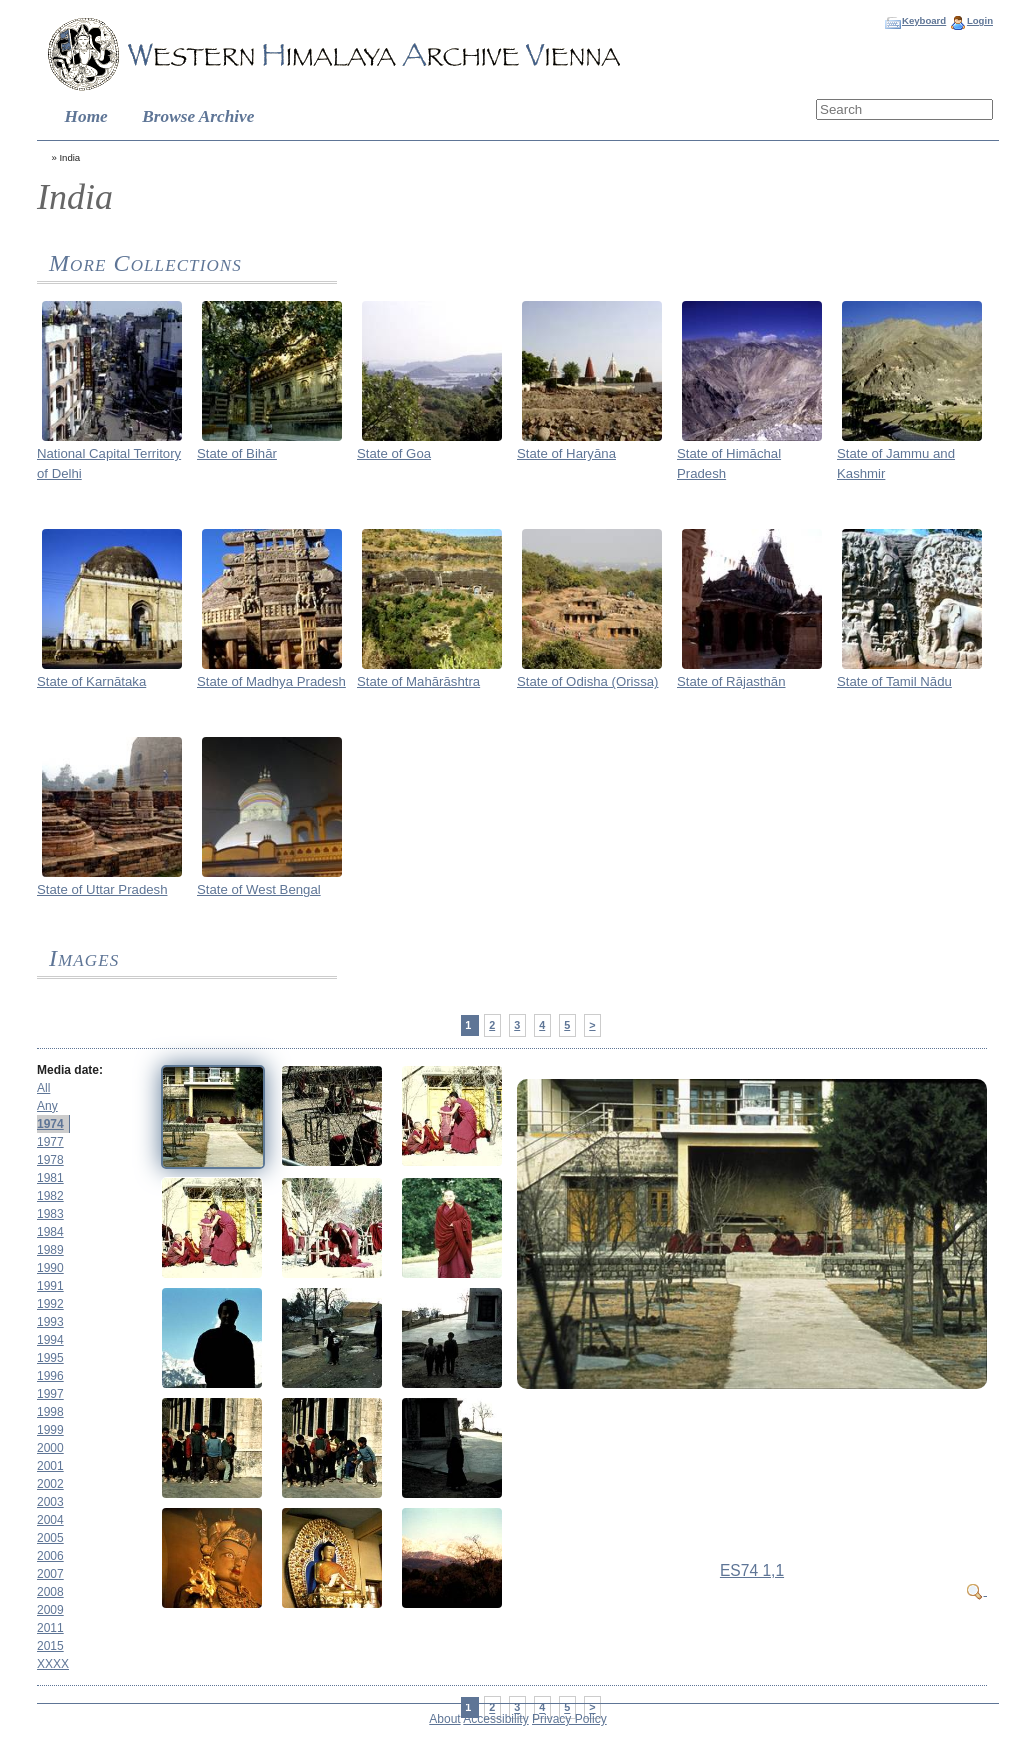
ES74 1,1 (752, 1570)
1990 (50, 1268)
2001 (50, 1466)
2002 (50, 1484)
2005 (50, 1538)
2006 (50, 1556)
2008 (50, 1592)
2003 (50, 1502)
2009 (50, 1610)
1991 (50, 1286)
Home (86, 116)
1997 (50, 1394)
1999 (50, 1430)
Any (47, 1106)
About (444, 1719)
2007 (50, 1574)
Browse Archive (198, 116)
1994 (50, 1340)
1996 (50, 1376)
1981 (50, 1178)
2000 (50, 1448)
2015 (50, 1646)
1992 (50, 1304)
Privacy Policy (569, 1719)
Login (980, 20)
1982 (50, 1196)
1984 (50, 1232)
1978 (50, 1160)
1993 (50, 1322)
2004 (50, 1520)
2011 (50, 1628)
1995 (50, 1358)
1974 (50, 1124)
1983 (50, 1214)
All (43, 1088)
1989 (50, 1250)
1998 (50, 1412)
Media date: (70, 1070)
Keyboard (924, 20)
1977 (50, 1142)
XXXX (53, 1664)
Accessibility (495, 1719)
